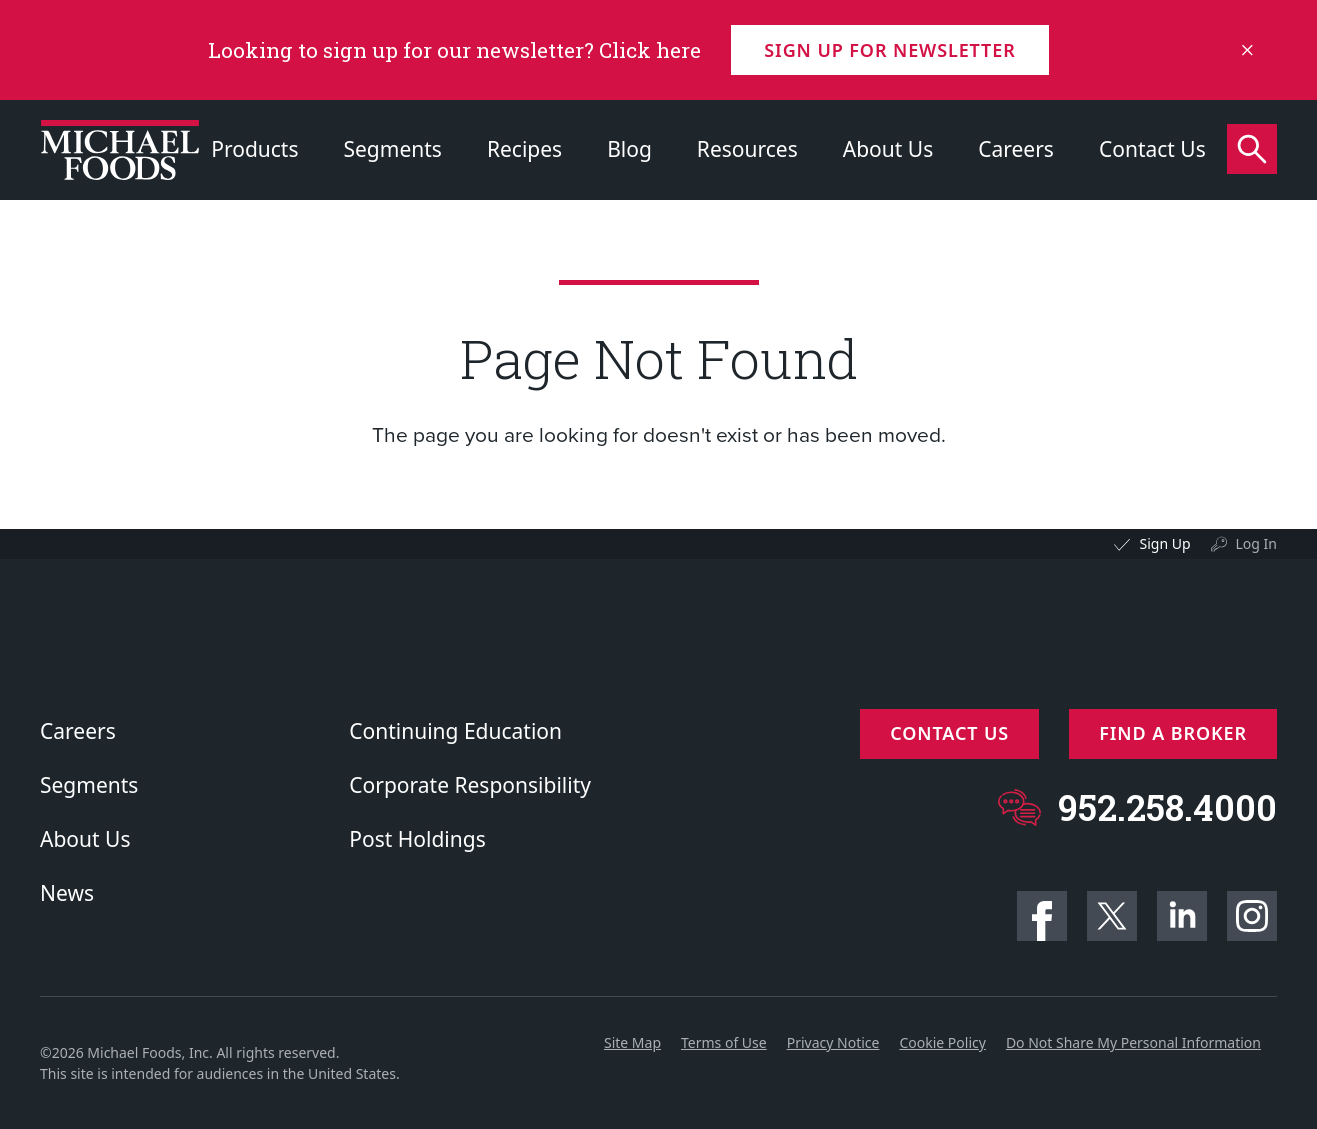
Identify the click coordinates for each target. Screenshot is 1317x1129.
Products (254, 149)
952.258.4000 (1167, 807)
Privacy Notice (833, 1042)
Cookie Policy (942, 1042)
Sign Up (1164, 543)
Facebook (1042, 916)
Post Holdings (417, 839)
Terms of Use (724, 1042)
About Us (888, 149)
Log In (1256, 543)
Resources (747, 149)
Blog (629, 149)
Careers (1016, 149)
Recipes (524, 149)
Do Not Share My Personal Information (1133, 1042)
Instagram (1252, 916)
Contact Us (1152, 149)
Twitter (1112, 916)
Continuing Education (455, 731)
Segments (393, 149)
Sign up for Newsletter (889, 50)
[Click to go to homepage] (120, 150)
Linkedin (1182, 916)
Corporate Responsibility (470, 785)
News (67, 893)
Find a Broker (1173, 733)
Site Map (632, 1042)
